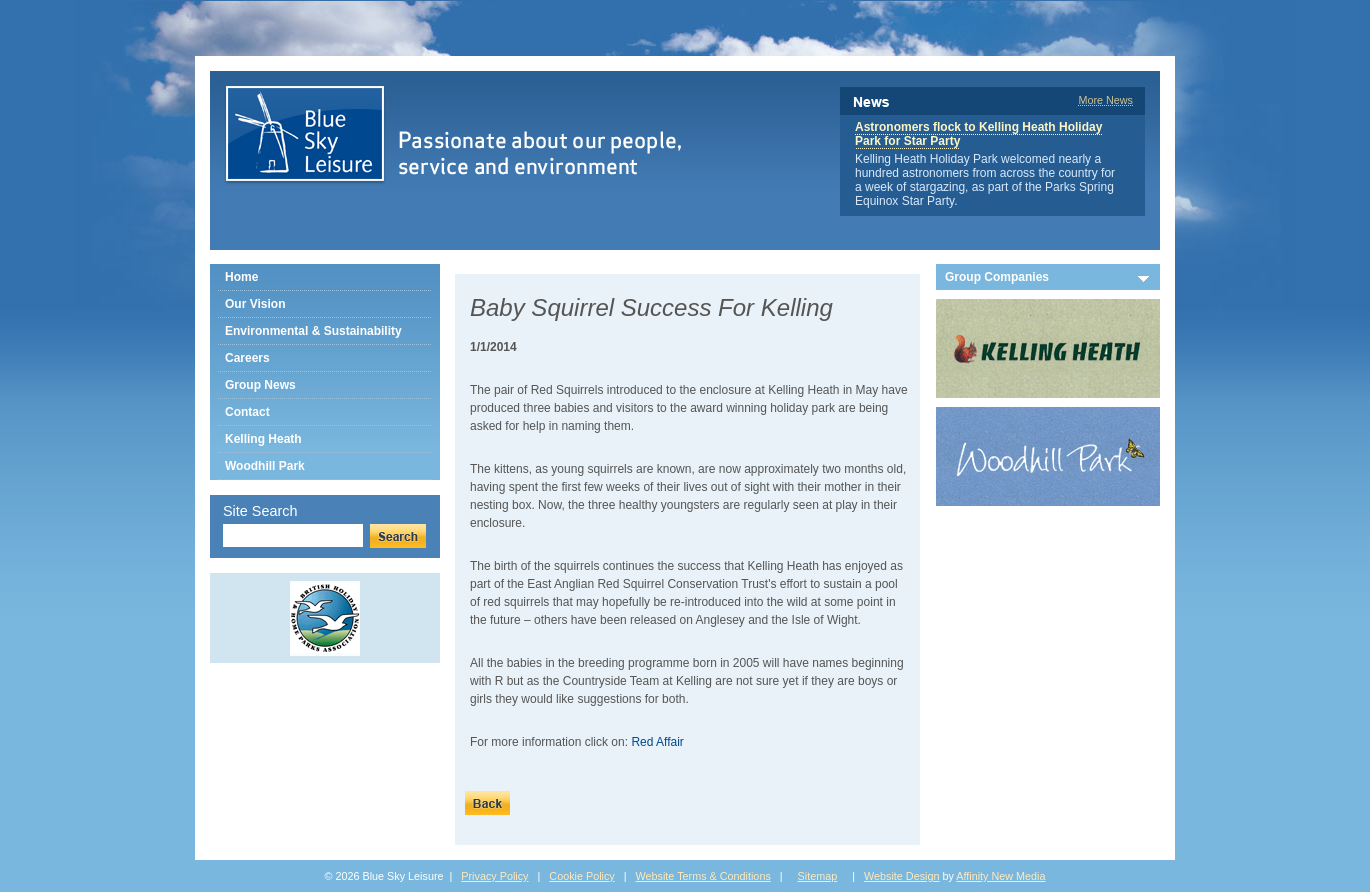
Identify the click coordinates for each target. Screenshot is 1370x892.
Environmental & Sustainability (313, 331)
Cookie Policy (581, 876)
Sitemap (818, 876)
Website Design (901, 876)
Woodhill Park (265, 466)
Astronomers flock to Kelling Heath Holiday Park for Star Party (978, 134)
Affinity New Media (1000, 876)
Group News (260, 385)
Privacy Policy (494, 876)
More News (1105, 100)
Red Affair (657, 742)
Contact (247, 412)
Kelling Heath (263, 439)
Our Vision (255, 304)
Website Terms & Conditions (703, 876)
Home (241, 277)
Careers (247, 358)
